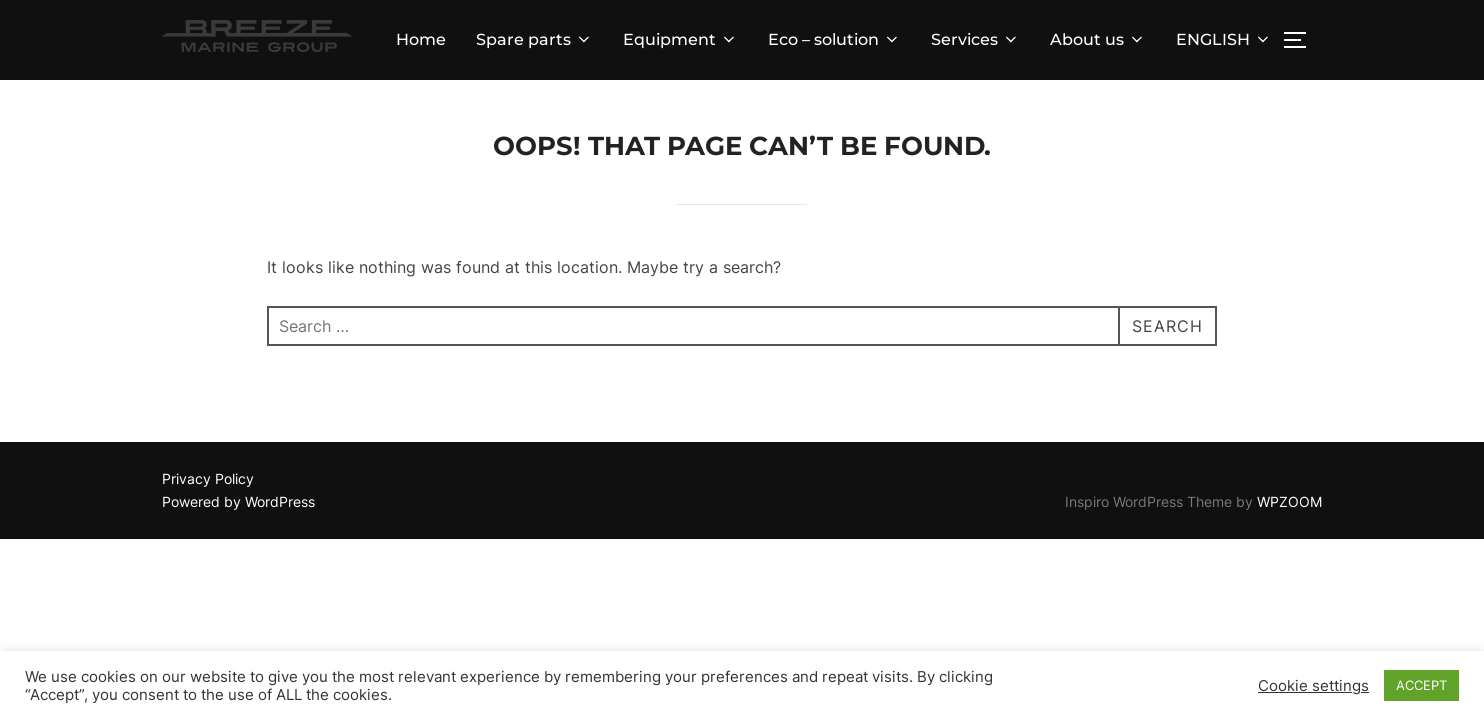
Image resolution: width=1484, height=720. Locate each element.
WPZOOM (1289, 501)
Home (421, 39)
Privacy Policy (208, 478)
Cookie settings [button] (1313, 686)
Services (975, 39)
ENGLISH (1224, 39)
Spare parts (534, 39)
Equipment (680, 39)
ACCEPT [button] (1421, 685)
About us (1098, 39)
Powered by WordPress (238, 501)
